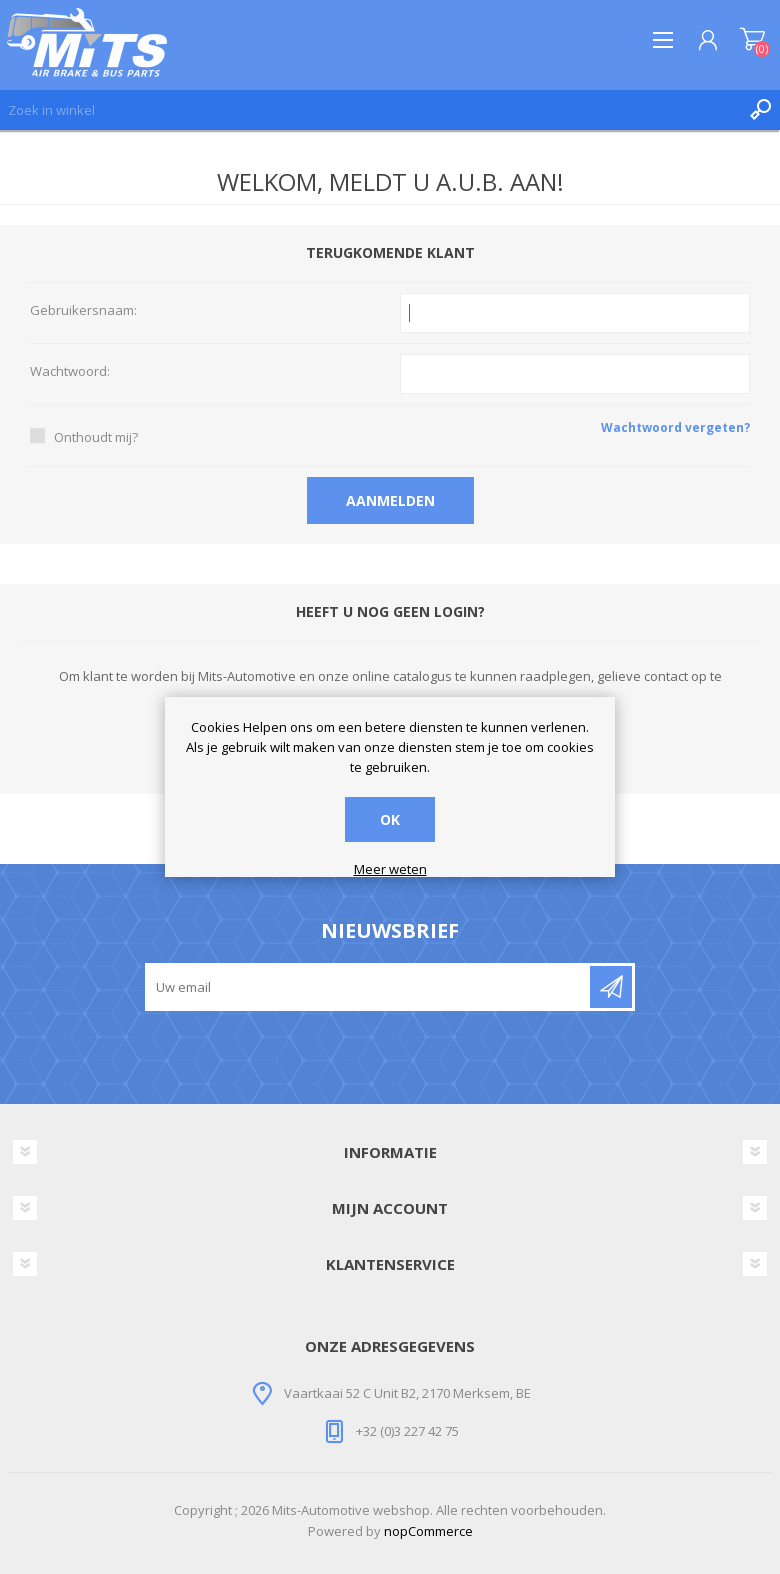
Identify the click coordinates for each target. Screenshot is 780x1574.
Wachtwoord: (70, 372)
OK (390, 819)
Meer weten (390, 870)
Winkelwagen (752, 40)
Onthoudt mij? (96, 437)
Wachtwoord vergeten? (675, 427)
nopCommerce (428, 1531)
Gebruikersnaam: (83, 311)
